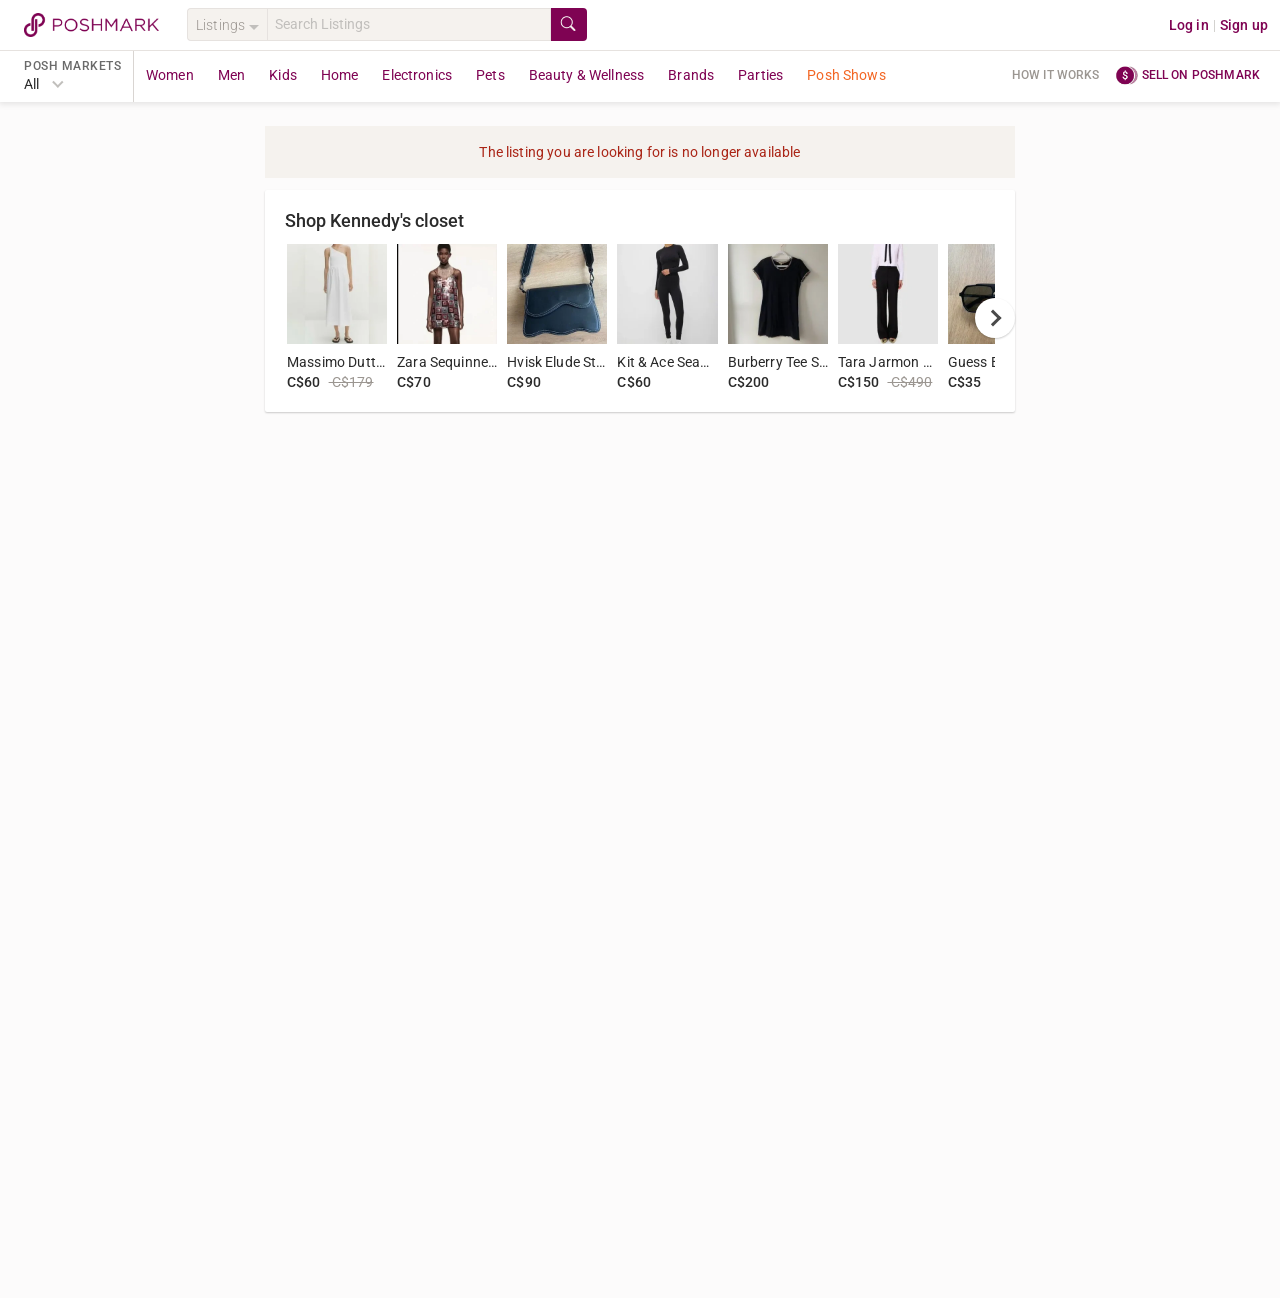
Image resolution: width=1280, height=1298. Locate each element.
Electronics (417, 75)
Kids (283, 75)
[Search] (409, 24)
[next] (995, 318)
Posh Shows (846, 75)
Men (231, 75)
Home (340, 75)
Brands (691, 75)
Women (170, 75)
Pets (490, 75)
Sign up (1244, 25)
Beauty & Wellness (587, 75)
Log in (1189, 25)
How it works (1056, 75)
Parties (760, 75)
